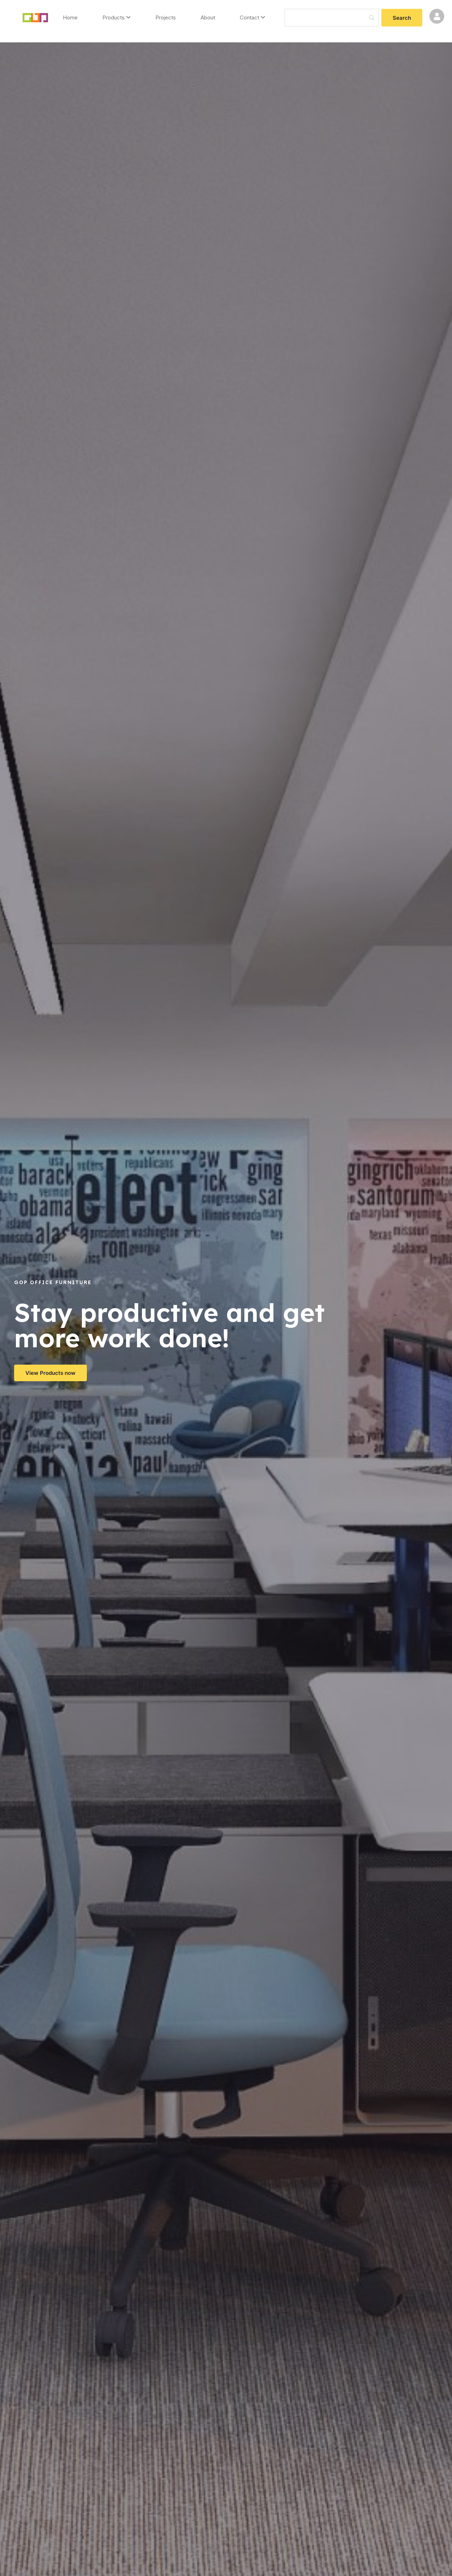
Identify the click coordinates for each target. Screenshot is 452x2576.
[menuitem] (116, 18)
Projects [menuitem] (165, 17)
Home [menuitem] (70, 17)
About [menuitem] (208, 17)
